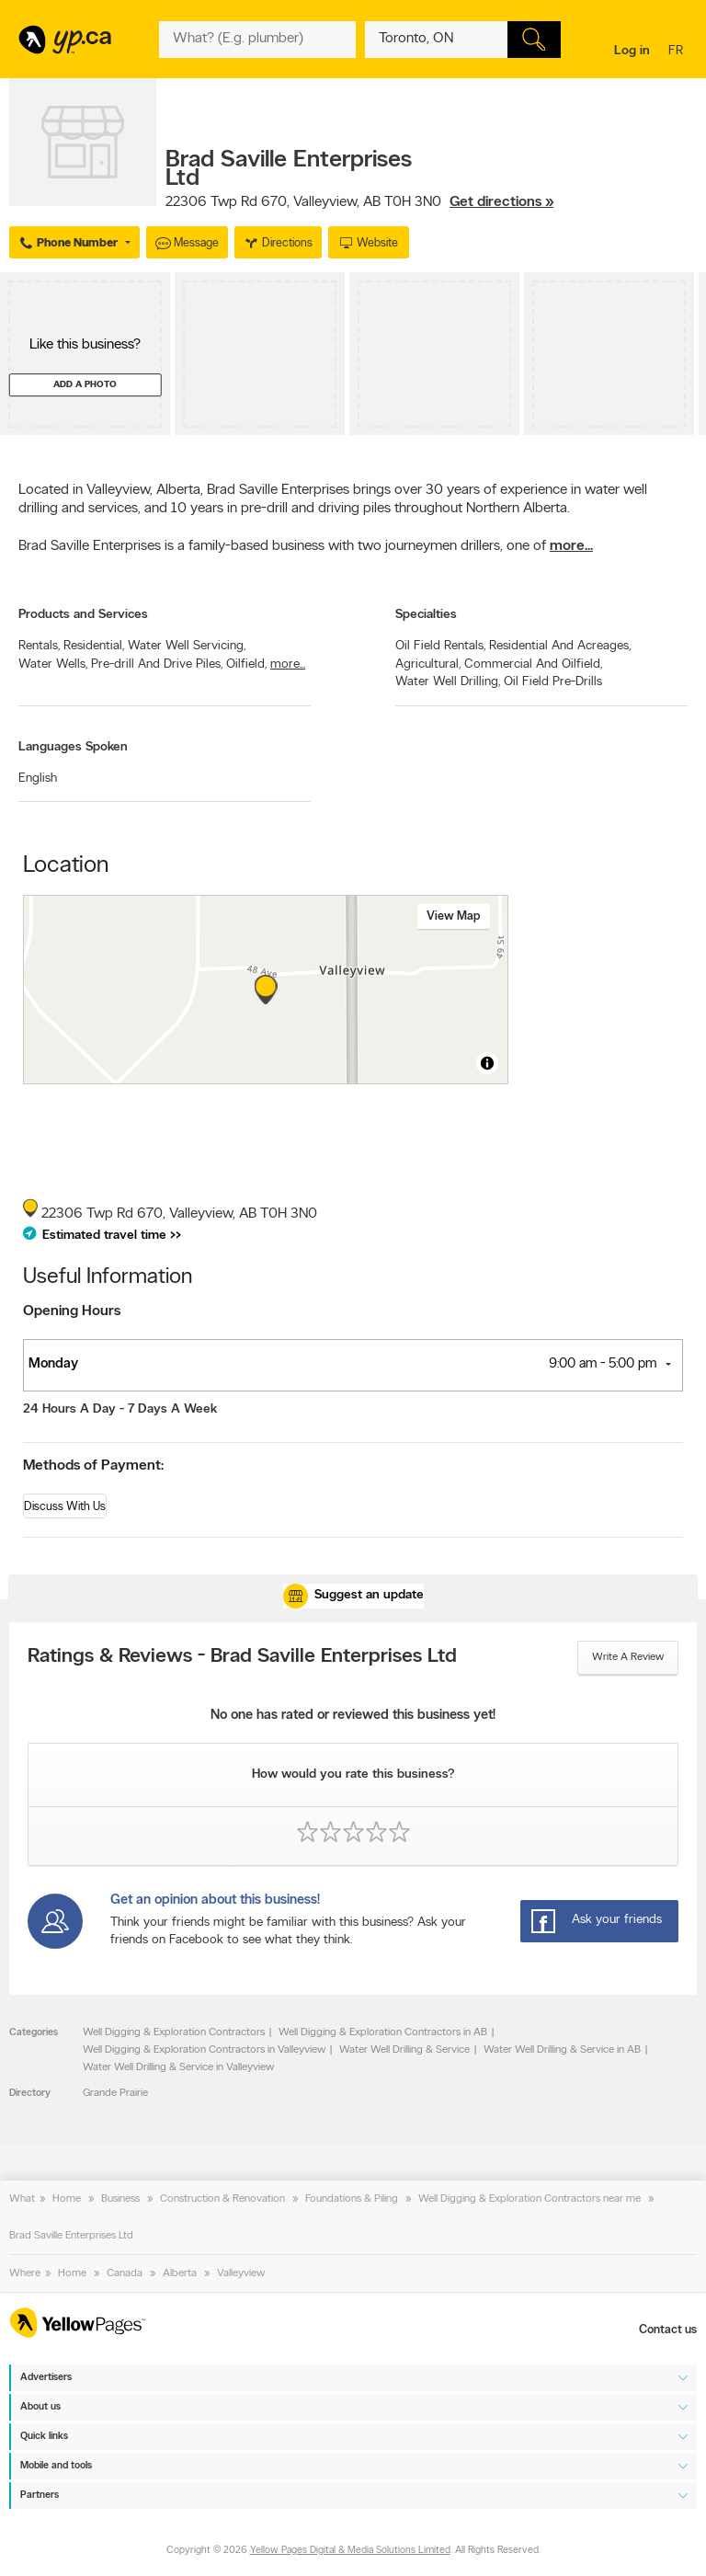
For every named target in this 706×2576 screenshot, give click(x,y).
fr (678, 52)
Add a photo (85, 385)
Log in (632, 51)
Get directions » (501, 202)
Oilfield (246, 664)
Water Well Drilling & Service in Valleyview (178, 2067)
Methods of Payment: (93, 1466)
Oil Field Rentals (440, 646)
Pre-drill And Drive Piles (156, 664)
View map (454, 916)
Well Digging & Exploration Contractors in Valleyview (204, 2049)
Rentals (39, 646)
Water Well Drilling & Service (404, 2049)
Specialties (426, 615)
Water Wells (52, 664)
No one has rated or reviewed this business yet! (353, 1716)
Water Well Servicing (186, 646)
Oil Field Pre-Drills (553, 682)
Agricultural (428, 664)
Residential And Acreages (560, 646)
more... (571, 546)
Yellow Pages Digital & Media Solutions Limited (350, 2551)
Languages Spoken (73, 747)
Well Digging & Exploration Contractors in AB (383, 2032)
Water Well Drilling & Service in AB (562, 2049)
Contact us (668, 2330)
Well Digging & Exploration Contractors (174, 2032)
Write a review (628, 1657)
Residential (93, 646)
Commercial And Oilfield (533, 664)
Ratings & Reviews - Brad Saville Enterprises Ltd (242, 1657)
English (37, 778)
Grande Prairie (115, 2093)
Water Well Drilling (447, 682)
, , (359, 202)
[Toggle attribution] (487, 1063)
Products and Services (83, 615)
